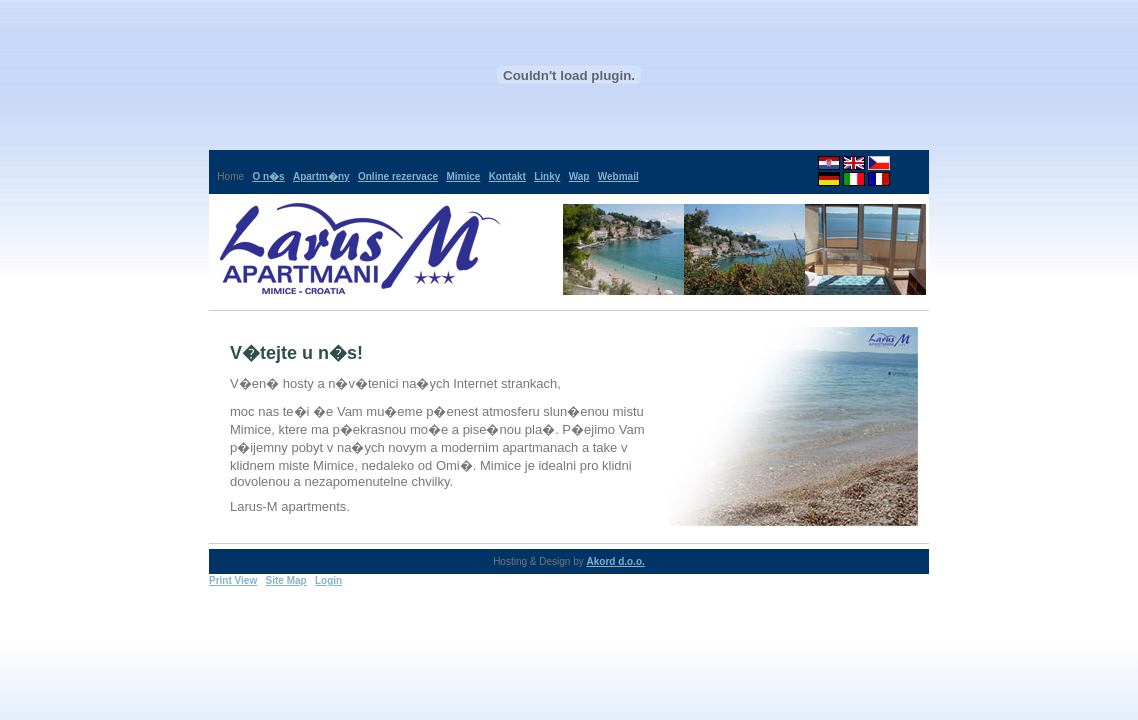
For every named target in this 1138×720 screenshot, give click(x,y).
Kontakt (507, 176)
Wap (579, 176)
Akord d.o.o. (616, 561)
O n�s (268, 176)
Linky (547, 176)
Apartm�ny (321, 176)
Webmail (618, 176)
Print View (233, 580)
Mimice (463, 176)
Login (328, 580)
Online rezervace (398, 176)
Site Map (286, 580)
